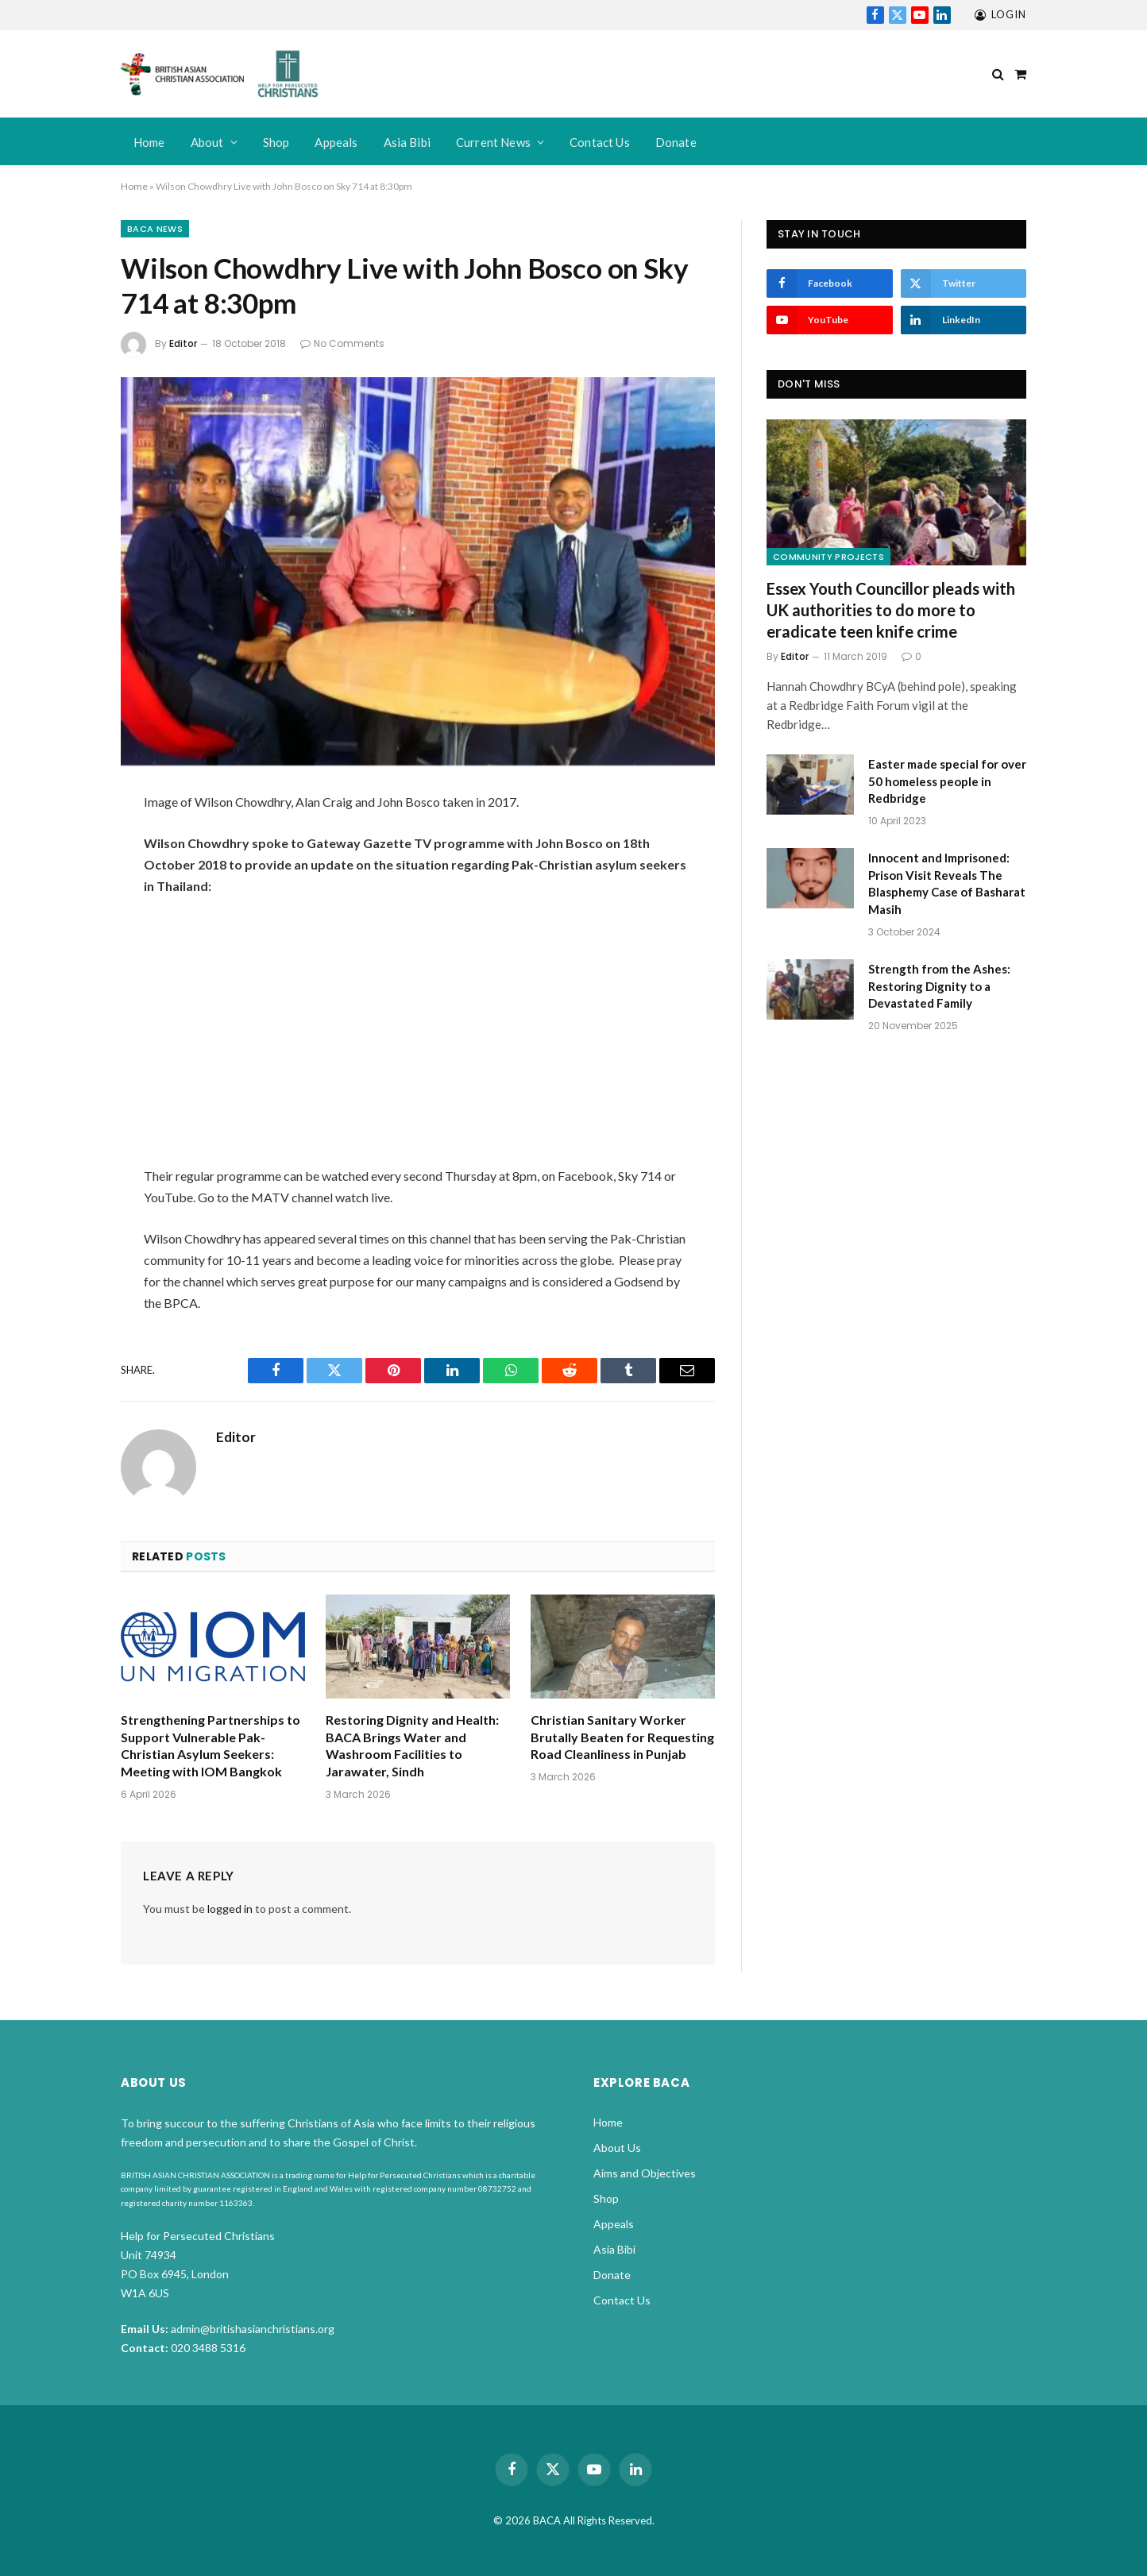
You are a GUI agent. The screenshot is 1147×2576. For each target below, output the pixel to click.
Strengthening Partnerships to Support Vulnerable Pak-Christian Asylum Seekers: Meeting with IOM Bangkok (210, 1745)
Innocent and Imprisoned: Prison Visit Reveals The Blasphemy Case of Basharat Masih (946, 883)
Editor (183, 343)
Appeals (336, 142)
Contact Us (600, 142)
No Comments (342, 343)
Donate (676, 142)
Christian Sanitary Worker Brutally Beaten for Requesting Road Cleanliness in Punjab (622, 1737)
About (207, 142)
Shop (276, 142)
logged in (230, 1908)
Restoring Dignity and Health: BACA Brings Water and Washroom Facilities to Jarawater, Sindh (412, 1745)
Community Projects (828, 556)
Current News (493, 142)
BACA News (155, 228)
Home (149, 142)
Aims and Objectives (644, 2173)
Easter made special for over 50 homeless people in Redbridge (947, 781)
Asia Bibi (407, 142)
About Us (617, 2147)
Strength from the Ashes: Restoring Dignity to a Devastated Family (939, 986)
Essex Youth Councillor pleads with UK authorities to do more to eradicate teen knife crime (891, 610)
